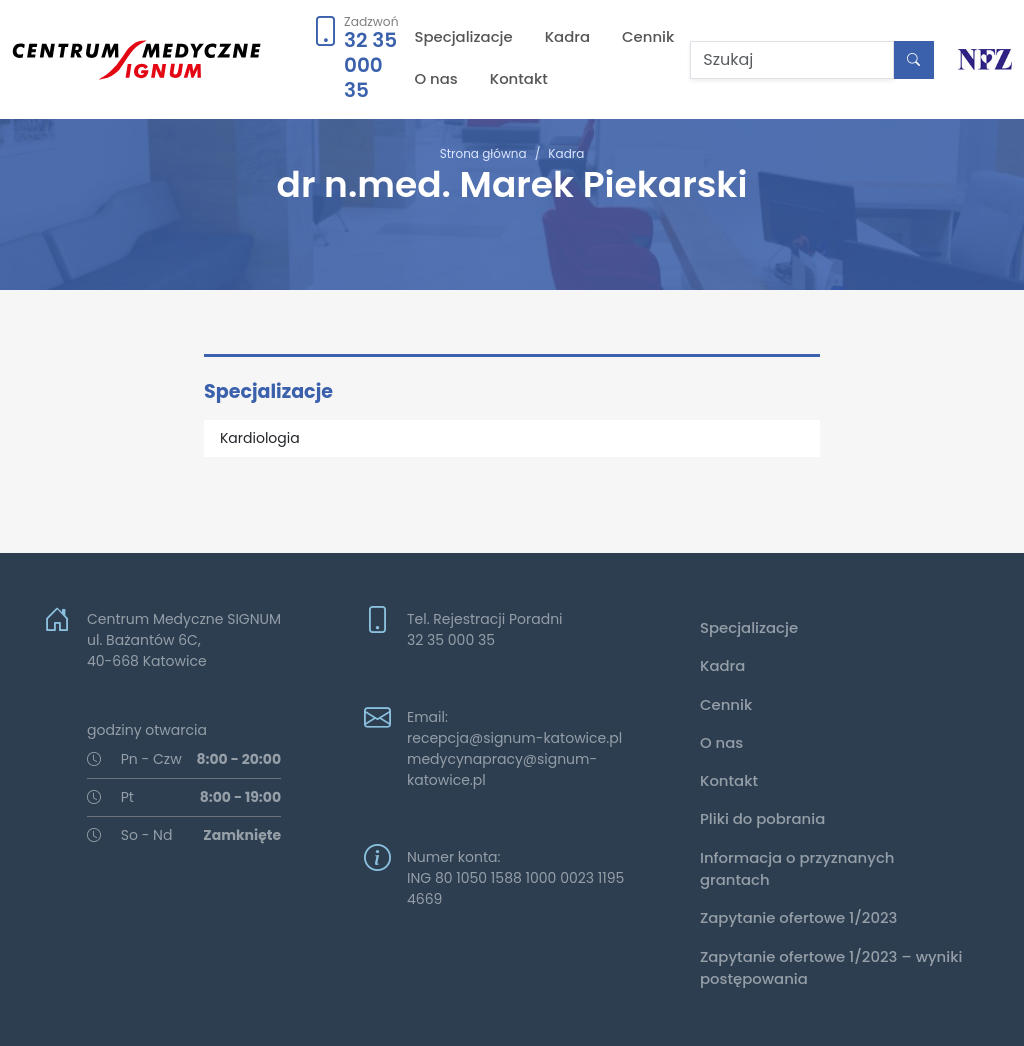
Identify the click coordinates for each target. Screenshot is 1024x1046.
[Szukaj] (792, 60)
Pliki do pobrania (762, 818)
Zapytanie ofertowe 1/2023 (798, 917)
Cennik (648, 36)
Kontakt (519, 78)
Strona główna (483, 153)
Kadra (567, 36)
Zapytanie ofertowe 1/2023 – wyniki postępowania (831, 967)
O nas (436, 78)
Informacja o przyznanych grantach (797, 868)
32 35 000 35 (370, 65)
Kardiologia (260, 438)
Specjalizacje (464, 36)
